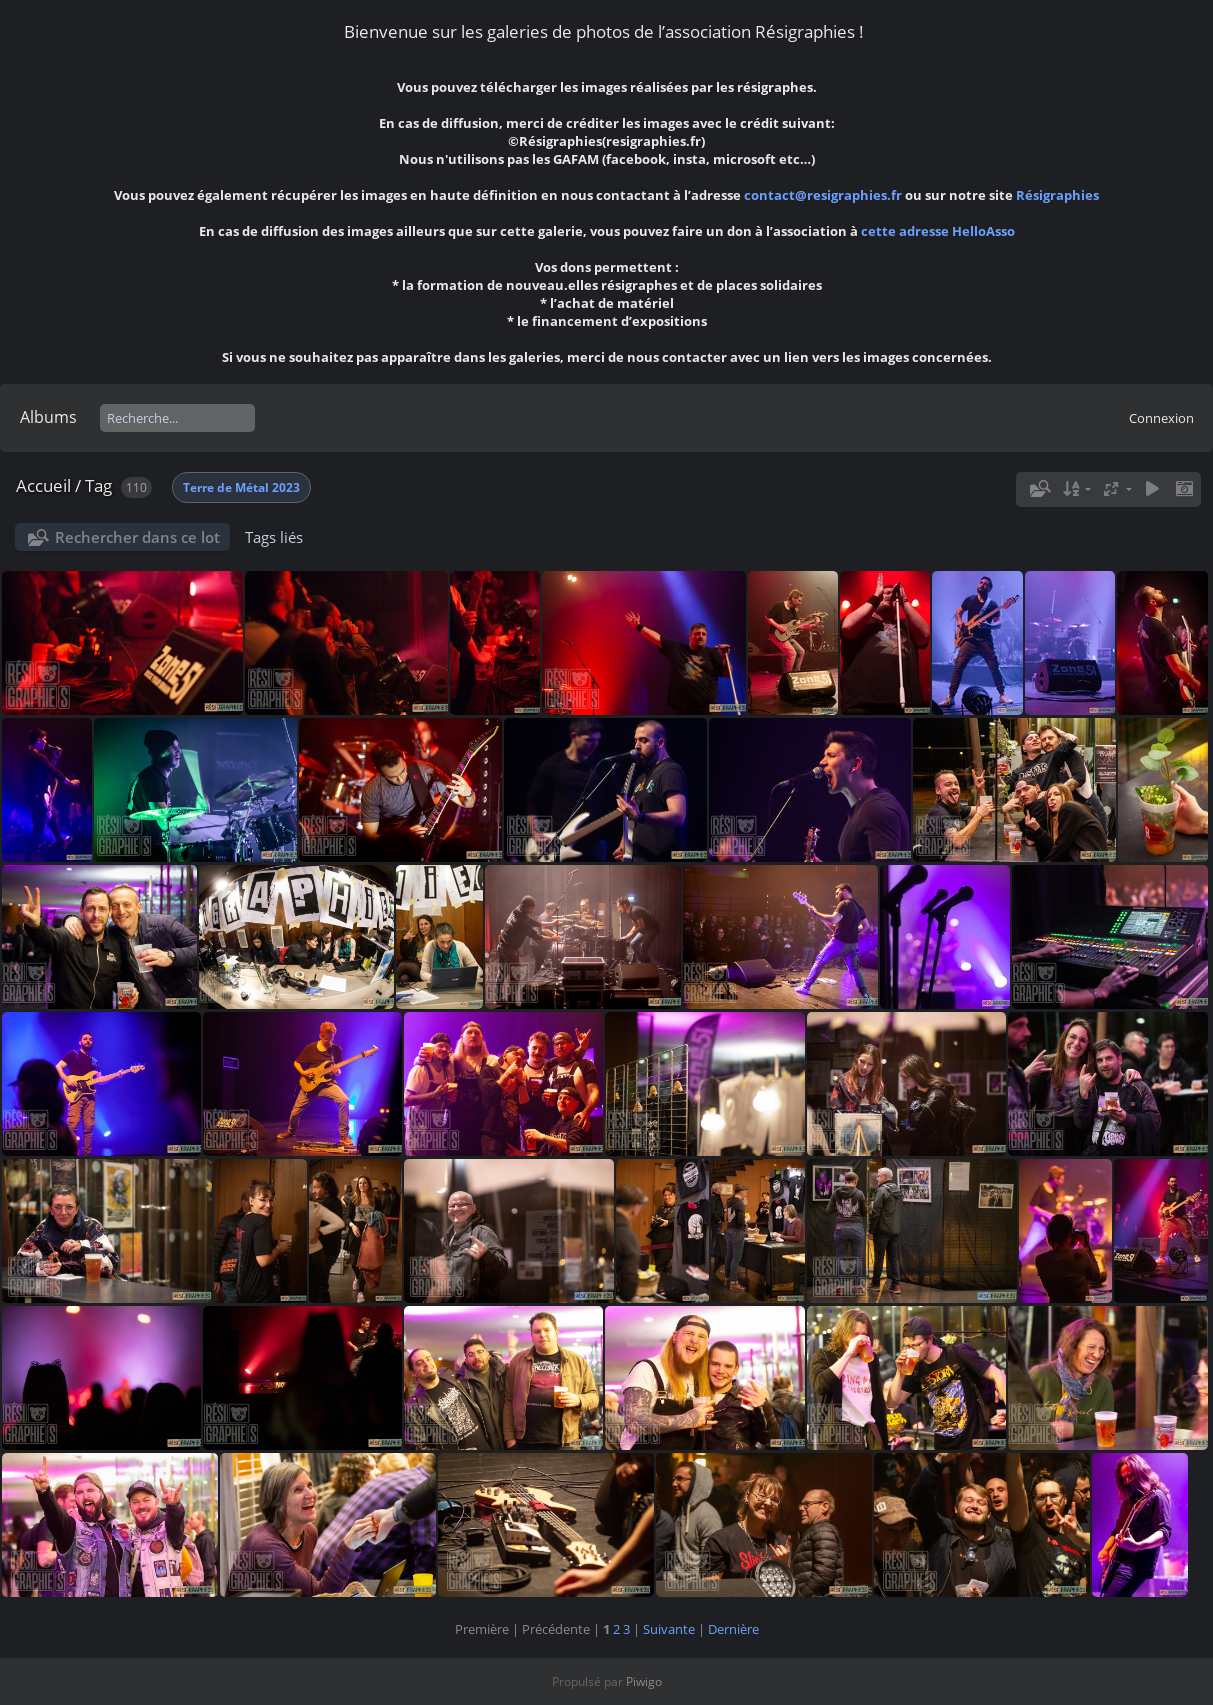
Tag (98, 485)
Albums (48, 417)
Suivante (669, 1629)
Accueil (43, 485)
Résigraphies (1057, 195)
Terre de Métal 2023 (241, 487)
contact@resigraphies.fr (824, 195)
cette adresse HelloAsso (938, 231)
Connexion (1161, 418)
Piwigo (644, 1681)
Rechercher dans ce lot (137, 537)
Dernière (733, 1629)
